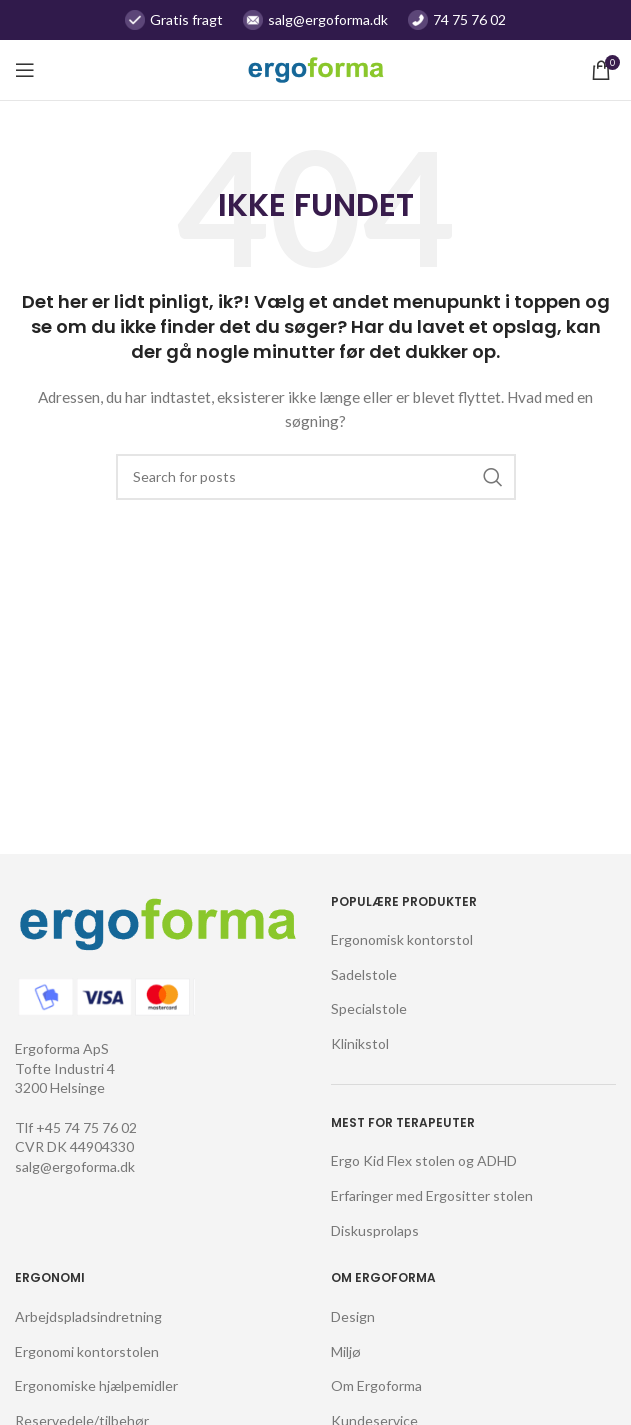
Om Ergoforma (376, 1385)
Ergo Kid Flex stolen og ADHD (424, 1160)
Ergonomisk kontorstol (402, 939)
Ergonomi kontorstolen (87, 1351)
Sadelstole (364, 974)
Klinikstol (360, 1043)
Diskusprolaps (375, 1230)
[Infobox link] (315, 20)
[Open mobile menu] (25, 70)
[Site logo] (316, 68)
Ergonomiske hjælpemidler (96, 1385)
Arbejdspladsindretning (88, 1316)
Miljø (346, 1351)
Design (353, 1316)
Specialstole (369, 1008)
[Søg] (316, 477)
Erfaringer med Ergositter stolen (432, 1195)
